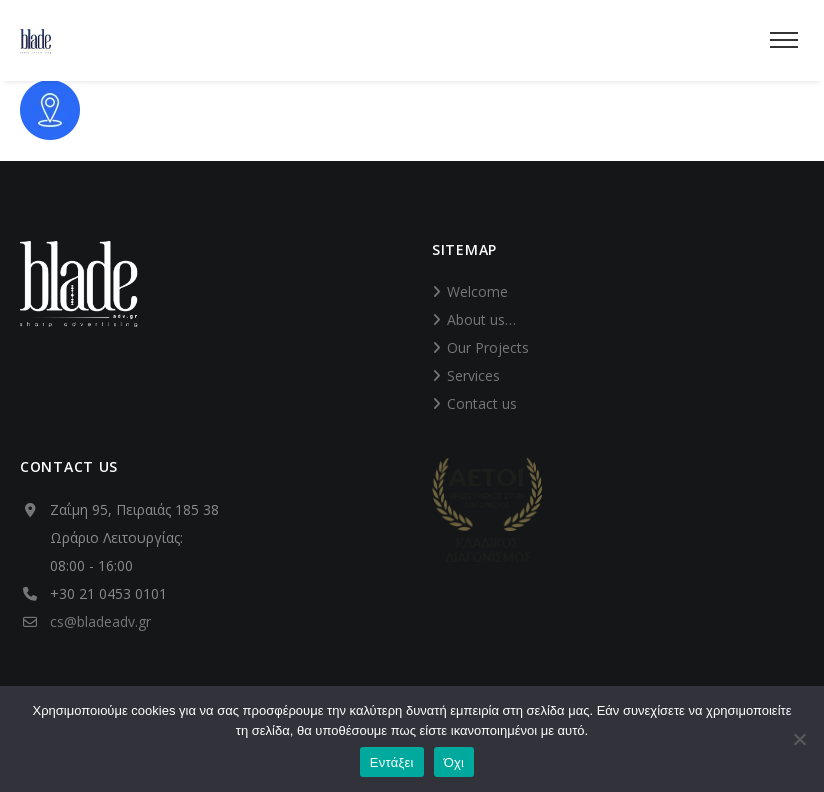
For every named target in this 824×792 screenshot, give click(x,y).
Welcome (477, 291)
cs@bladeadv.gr (100, 621)
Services (473, 375)
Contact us (482, 403)
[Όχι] (799, 739)
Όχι (454, 762)
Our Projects (488, 347)
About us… (481, 319)
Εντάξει (392, 762)
